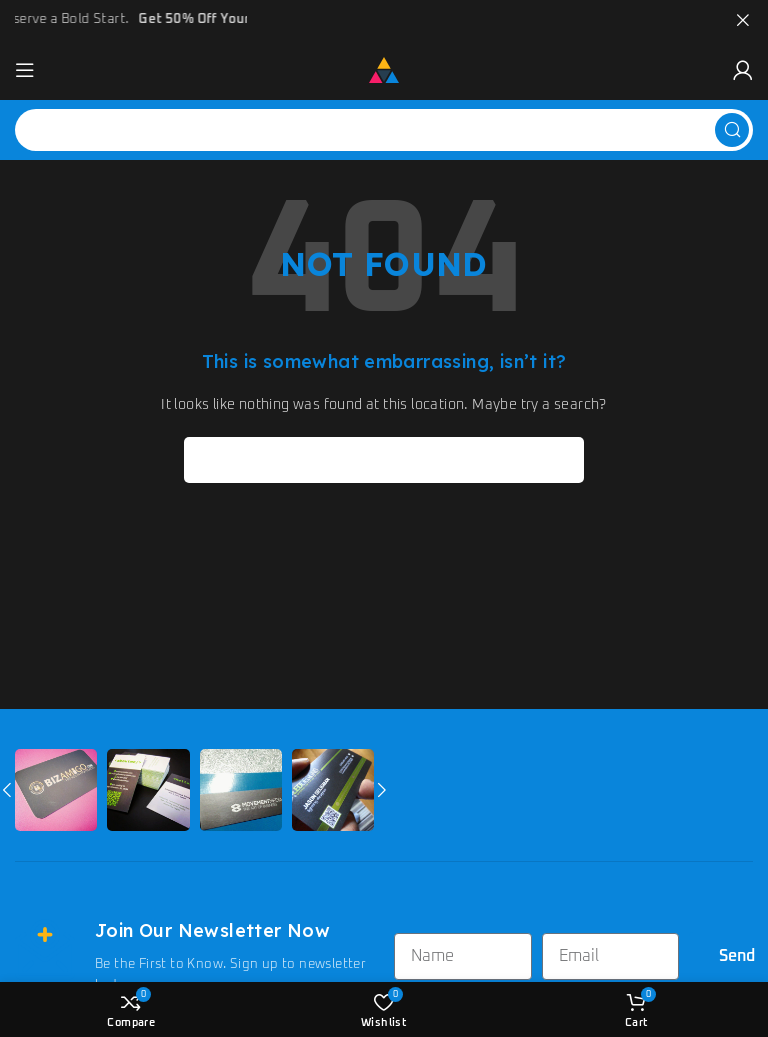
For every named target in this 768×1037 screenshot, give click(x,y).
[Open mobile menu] (25, 70)
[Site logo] (384, 69)
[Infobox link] (194, 957)
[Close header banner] (743, 20)
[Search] (384, 130)
